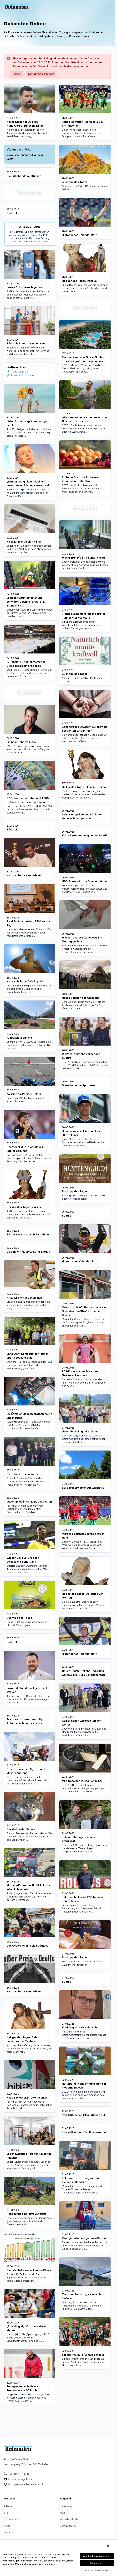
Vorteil (7, 2525)
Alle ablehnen (97, 2563)
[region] (58, 2558)
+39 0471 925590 (19, 2474)
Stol (6, 2512)
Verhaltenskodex (70, 2519)
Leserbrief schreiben (23, 375)
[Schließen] (108, 2546)
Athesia (8, 2506)
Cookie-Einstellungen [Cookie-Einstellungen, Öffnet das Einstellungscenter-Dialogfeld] (97, 2570)
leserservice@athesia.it (21, 2479)
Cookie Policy (68, 2525)
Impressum (66, 2506)
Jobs (7, 2532)
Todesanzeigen (20, 371)
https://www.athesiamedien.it (25, 2484)
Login (17, 73)
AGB (62, 2512)
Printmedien (11, 2519)
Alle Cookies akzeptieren (96, 2556)
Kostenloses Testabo (41, 73)
